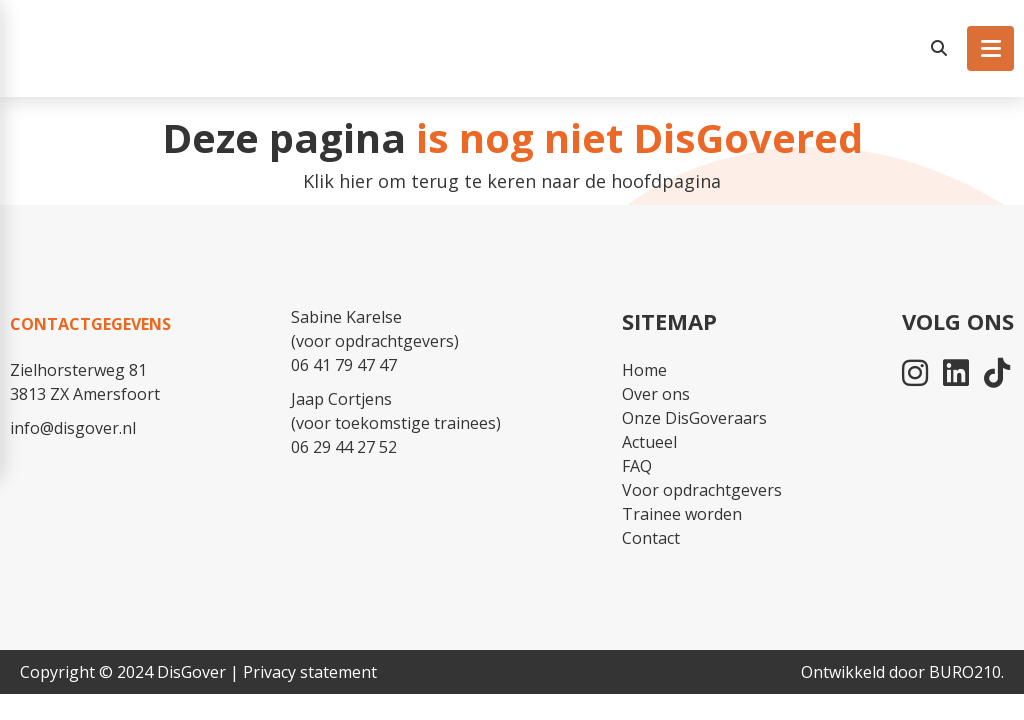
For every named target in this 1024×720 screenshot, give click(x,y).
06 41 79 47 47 (344, 365)
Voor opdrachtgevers (702, 490)
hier (356, 181)
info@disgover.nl (73, 428)
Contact (651, 538)
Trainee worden (682, 514)
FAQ (637, 466)
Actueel (649, 442)
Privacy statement (310, 672)
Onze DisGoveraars (694, 418)
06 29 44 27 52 (344, 447)
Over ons (656, 394)
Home (644, 370)
